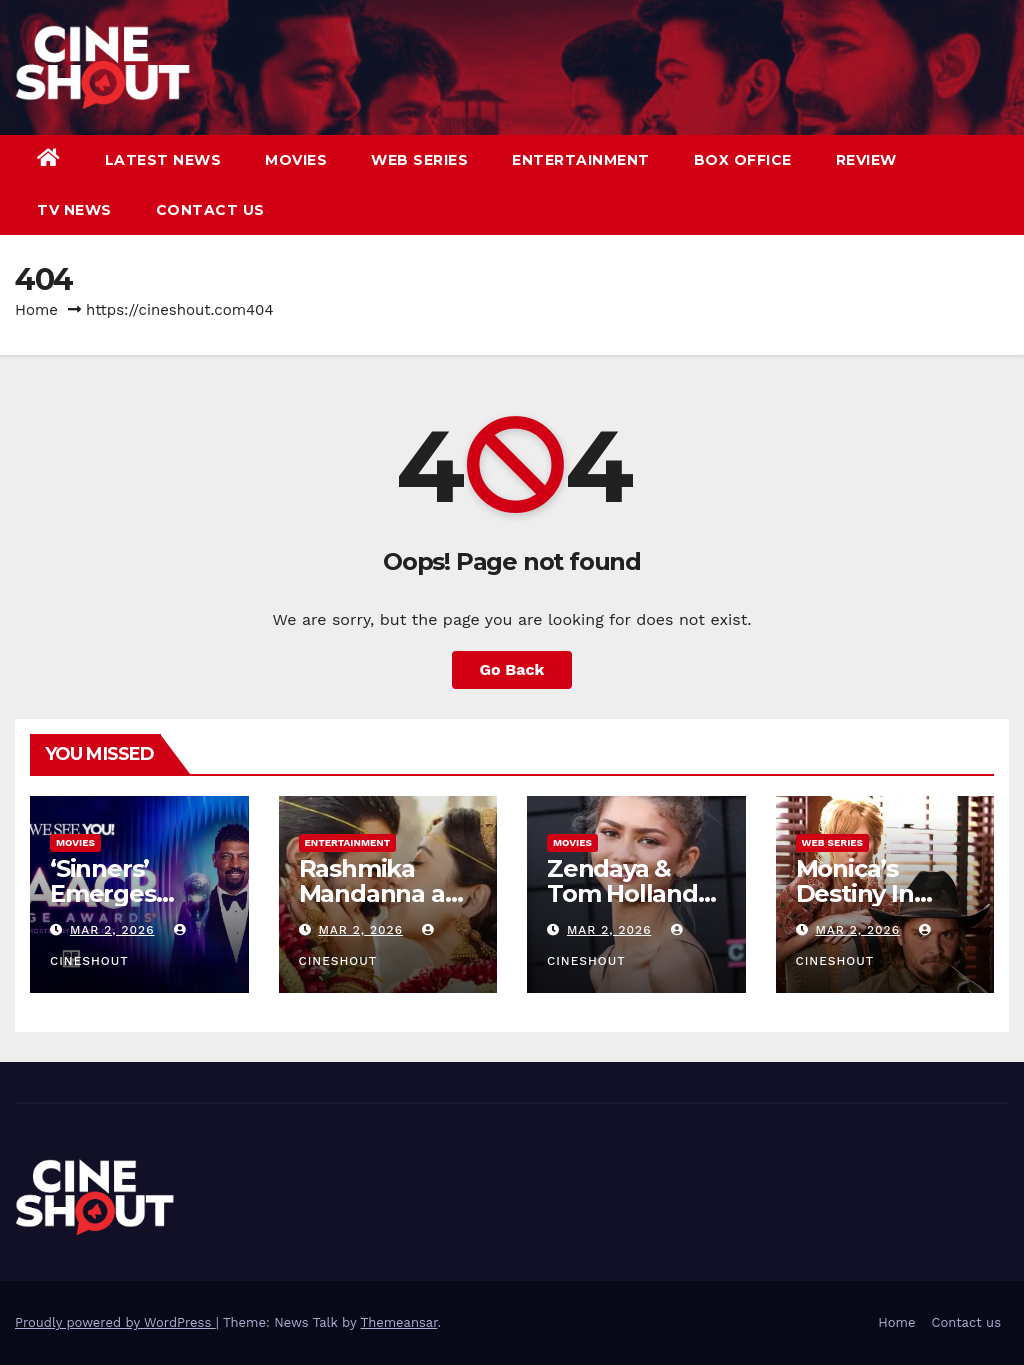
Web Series (419, 160)
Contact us (210, 210)
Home (36, 310)
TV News (74, 210)
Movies (296, 160)
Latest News (163, 160)
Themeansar (399, 1322)
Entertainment (581, 160)
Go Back (512, 669)
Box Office (743, 160)
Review (866, 160)
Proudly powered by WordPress (115, 1322)
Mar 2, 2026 (112, 930)
